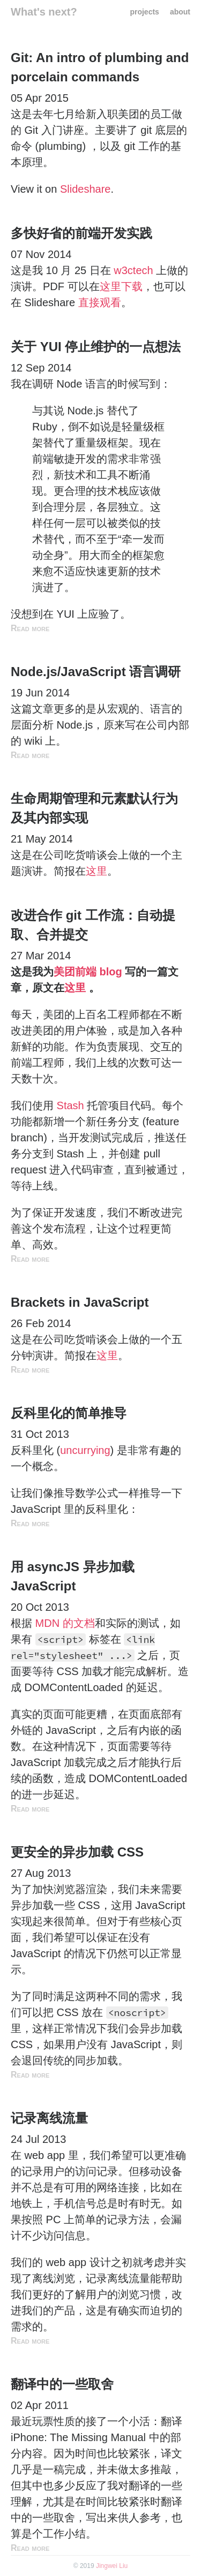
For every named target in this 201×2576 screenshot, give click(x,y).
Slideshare (85, 189)
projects (144, 11)
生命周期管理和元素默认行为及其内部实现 (94, 808)
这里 (96, 871)
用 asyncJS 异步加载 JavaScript (73, 1576)
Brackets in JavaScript (79, 1302)
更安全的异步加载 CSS (77, 1852)
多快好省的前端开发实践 (81, 233)
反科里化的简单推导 (68, 1413)
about (180, 11)
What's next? (44, 12)
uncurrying (85, 1450)
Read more (30, 628)
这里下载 (121, 286)
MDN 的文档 (65, 1623)
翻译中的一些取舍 (62, 2384)
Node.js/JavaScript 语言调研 (96, 671)
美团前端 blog (88, 972)
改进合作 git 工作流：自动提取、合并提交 (93, 925)
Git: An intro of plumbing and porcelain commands (100, 67)
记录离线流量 (49, 2118)
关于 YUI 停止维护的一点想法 (96, 346)
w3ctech (133, 270)
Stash (70, 1105)
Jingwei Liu (112, 2566)
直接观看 (99, 302)
